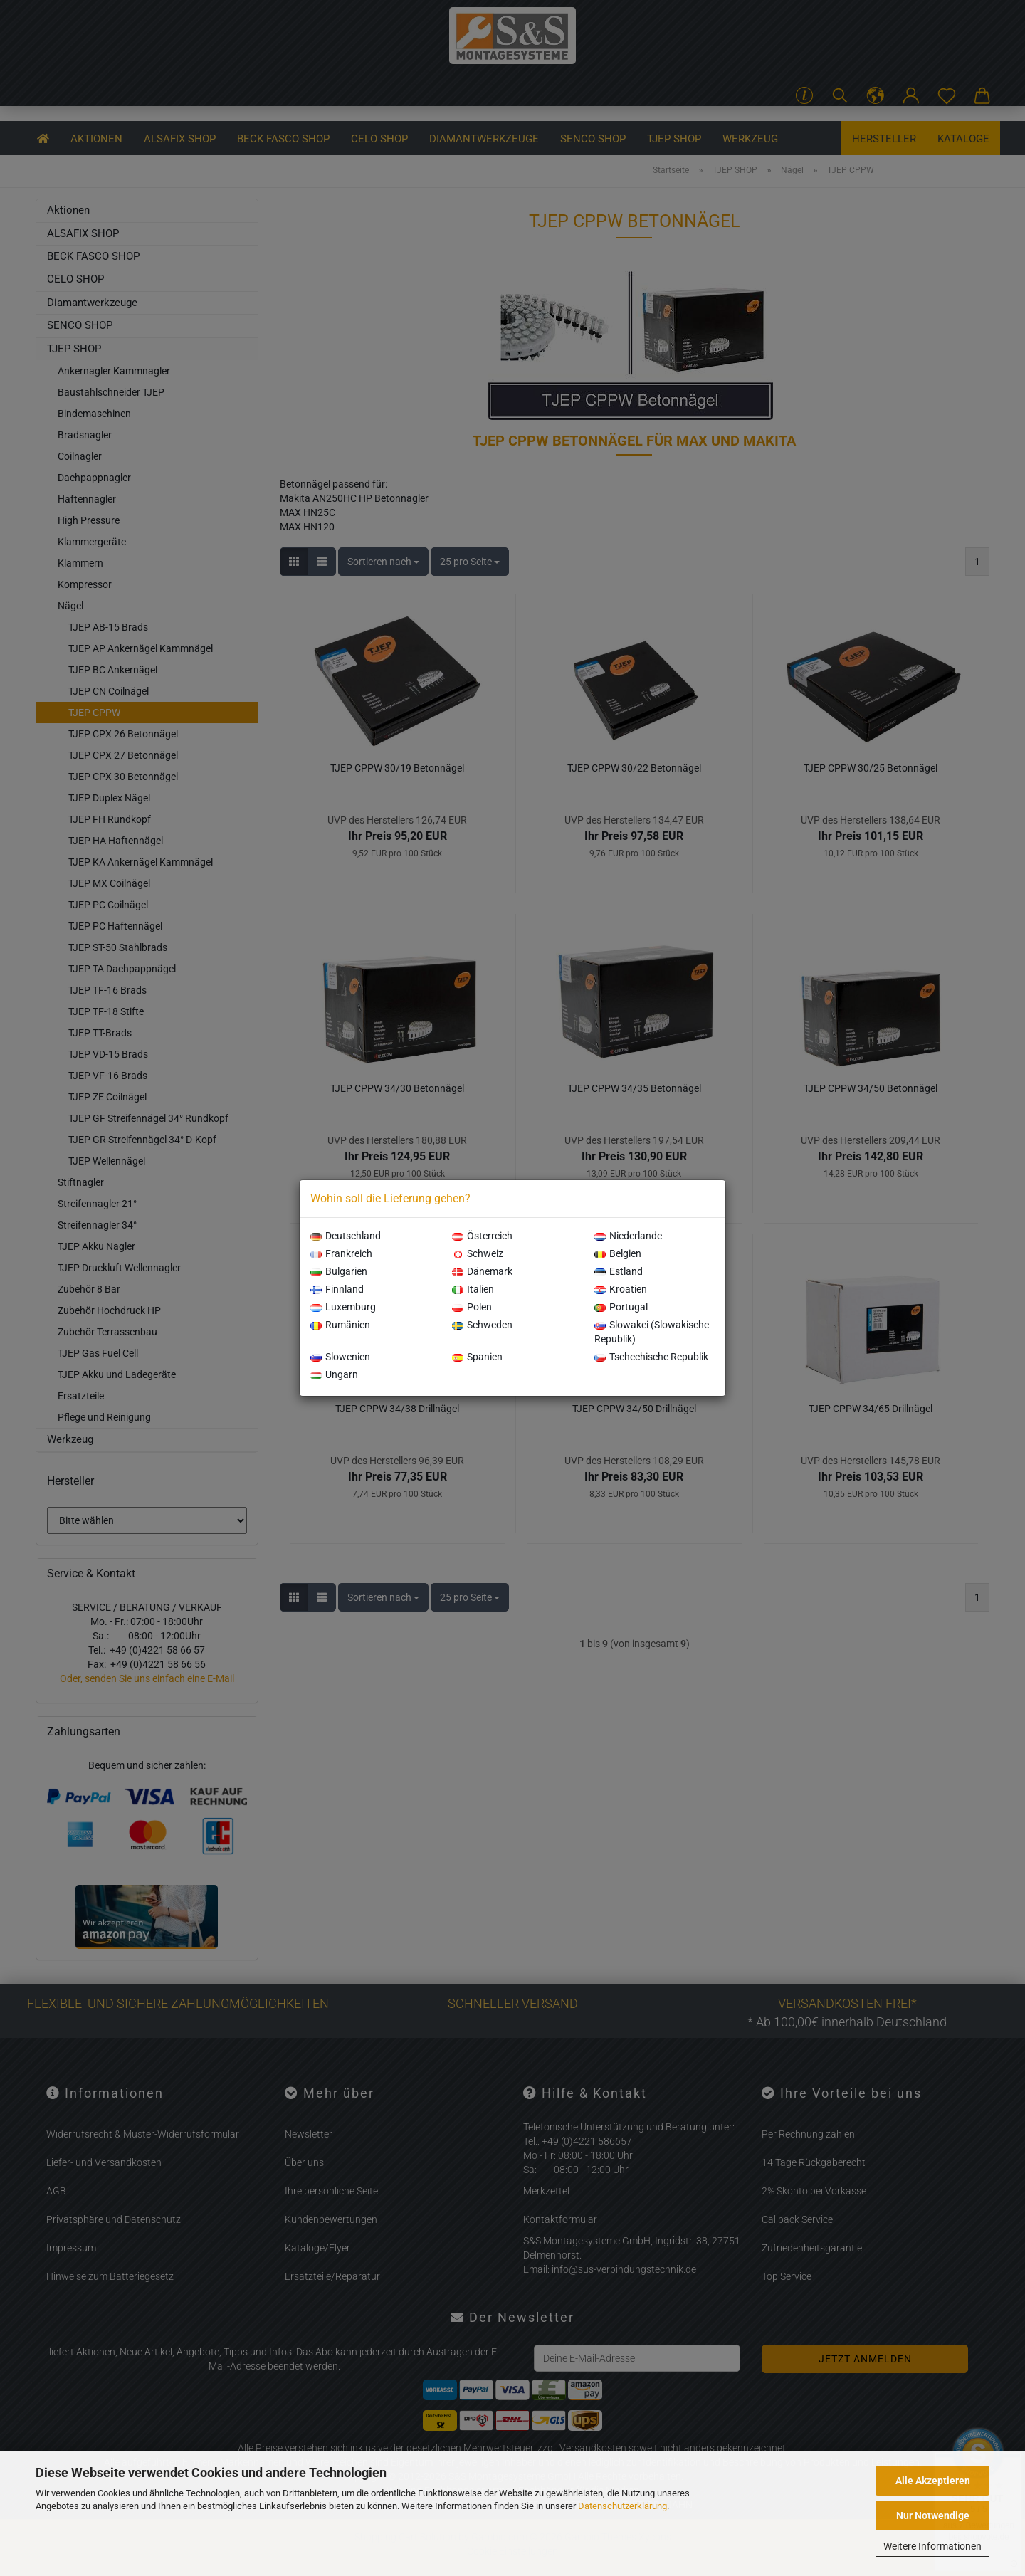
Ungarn (334, 1374)
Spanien (477, 1357)
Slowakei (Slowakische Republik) (651, 1332)
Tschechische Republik (651, 1357)
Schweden (482, 1325)
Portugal (621, 1307)
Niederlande (628, 1236)
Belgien (617, 1253)
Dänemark (482, 1271)
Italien (473, 1289)
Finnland (337, 1289)
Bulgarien (338, 1271)
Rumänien (340, 1325)
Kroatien (620, 1289)
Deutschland (345, 1236)
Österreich (482, 1236)
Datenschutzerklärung (622, 2506)
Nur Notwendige (932, 2515)
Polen (472, 1307)
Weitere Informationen (932, 2546)
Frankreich (341, 1253)
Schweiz (477, 1253)
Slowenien (340, 1357)
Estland (618, 1271)
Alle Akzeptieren (932, 2480)
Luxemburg (343, 1307)
